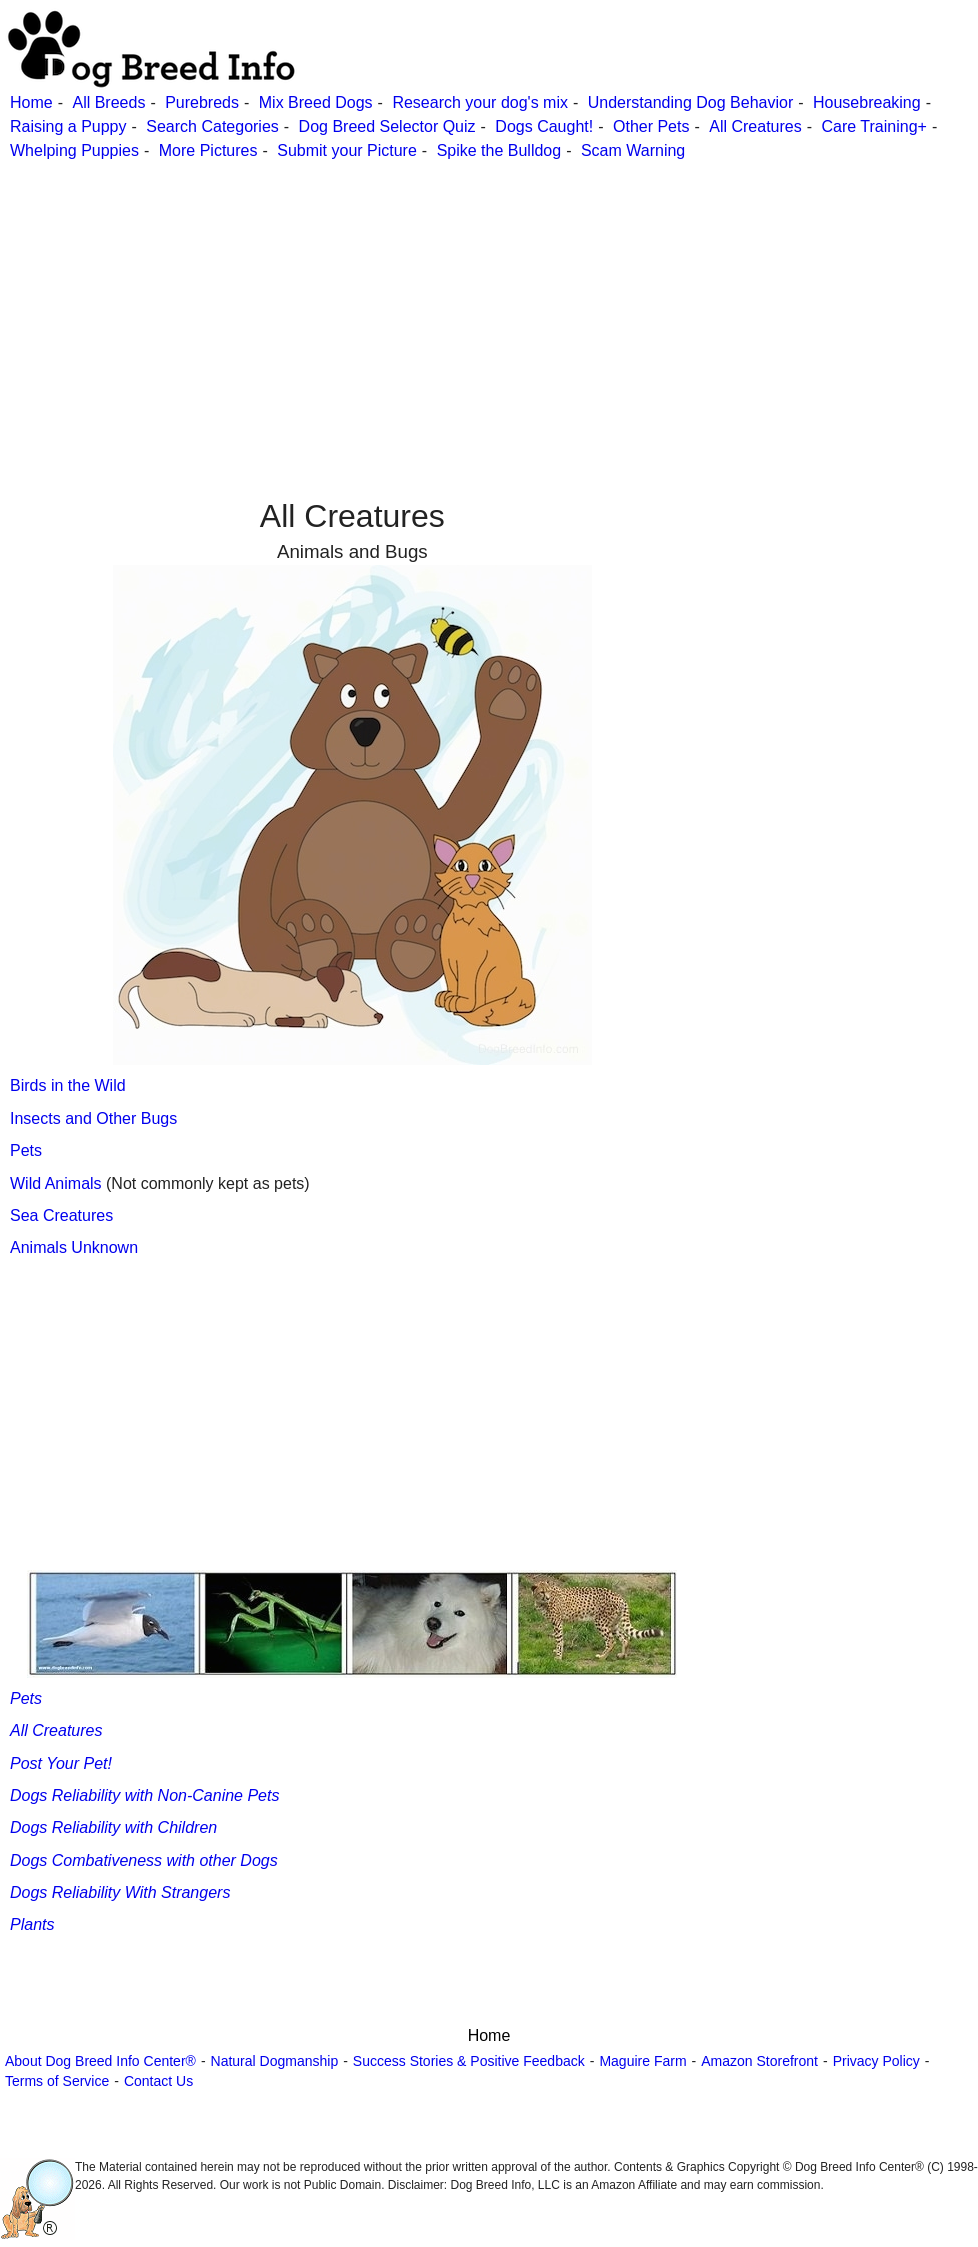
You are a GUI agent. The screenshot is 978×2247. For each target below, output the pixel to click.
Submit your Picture (347, 150)
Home (31, 102)
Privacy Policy (876, 2061)
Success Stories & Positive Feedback (469, 2061)
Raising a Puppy (68, 126)
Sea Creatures (61, 1215)
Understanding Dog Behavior (690, 102)
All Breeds (108, 102)
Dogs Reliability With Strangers (120, 1892)
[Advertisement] (486, 303)
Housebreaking (867, 102)
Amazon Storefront (759, 2061)
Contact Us (158, 2081)
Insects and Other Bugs (93, 1118)
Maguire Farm (642, 2061)
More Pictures (208, 150)
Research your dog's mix (480, 102)
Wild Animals (58, 1183)
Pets (26, 1150)
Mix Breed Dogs (316, 102)
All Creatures (755, 126)
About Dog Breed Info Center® (100, 2061)
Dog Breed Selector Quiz (387, 126)
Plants (32, 1924)
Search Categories (212, 126)
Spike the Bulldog (499, 150)
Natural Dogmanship (275, 2061)
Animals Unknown (74, 1247)
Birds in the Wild (68, 1085)
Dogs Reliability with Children (113, 1827)
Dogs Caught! (544, 126)
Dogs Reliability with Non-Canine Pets (144, 1795)
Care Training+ (874, 126)
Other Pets (651, 126)
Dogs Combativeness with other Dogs (144, 1860)
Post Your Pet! (61, 1763)
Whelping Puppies (74, 150)
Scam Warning (633, 150)
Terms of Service (57, 2081)
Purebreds (202, 102)
